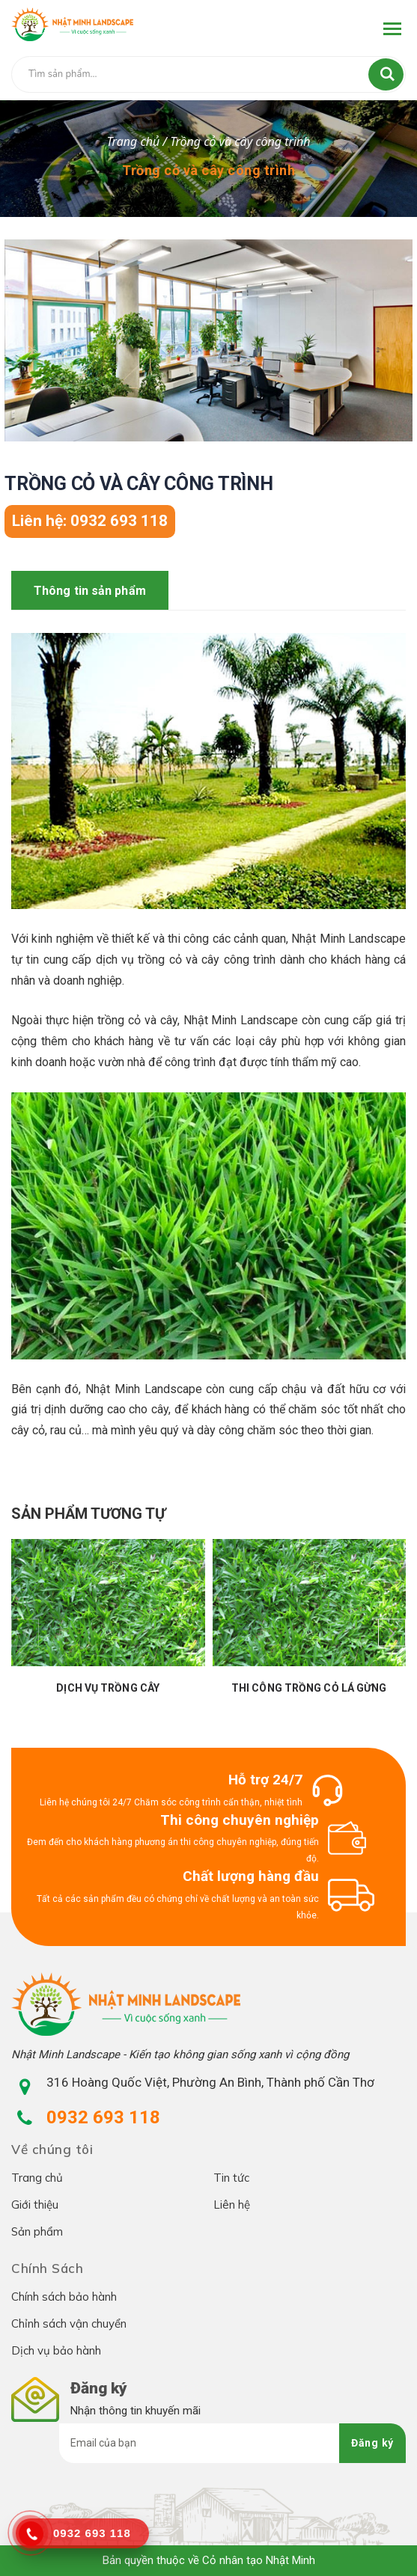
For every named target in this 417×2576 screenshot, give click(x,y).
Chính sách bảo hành (64, 2296)
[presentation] (25, 1632)
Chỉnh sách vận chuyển (69, 2323)
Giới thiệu (34, 2204)
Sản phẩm (37, 2231)
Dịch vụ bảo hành (56, 2350)
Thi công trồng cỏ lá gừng (309, 1688)
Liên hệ (231, 2204)
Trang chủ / (138, 141)
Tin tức (231, 2177)
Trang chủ (37, 2177)
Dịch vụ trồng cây (107, 1688)
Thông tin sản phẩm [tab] (90, 591)
